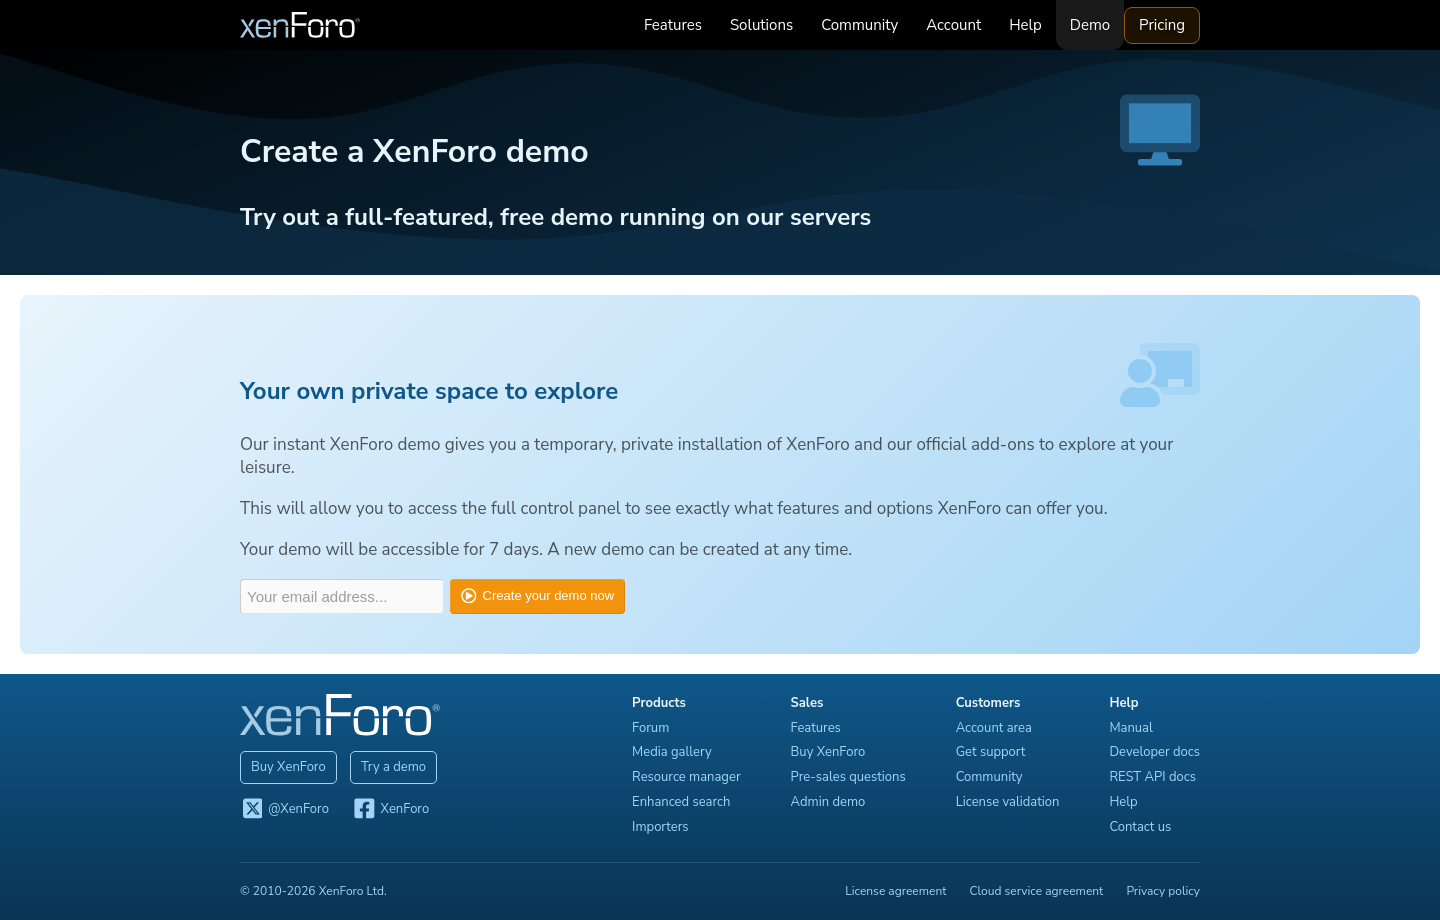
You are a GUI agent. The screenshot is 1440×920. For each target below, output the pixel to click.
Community (859, 25)
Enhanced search (681, 802)
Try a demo (393, 767)
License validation (1008, 802)
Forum (650, 728)
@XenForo (284, 810)
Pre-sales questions (848, 777)
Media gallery (672, 752)
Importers (660, 827)
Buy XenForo (288, 767)
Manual (1130, 728)
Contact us (1140, 827)
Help (1025, 25)
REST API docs (1152, 777)
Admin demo (828, 802)
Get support (991, 752)
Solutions (761, 25)
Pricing (1162, 25)
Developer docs (1154, 752)
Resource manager (686, 777)
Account (953, 25)
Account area (994, 728)
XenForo (390, 810)
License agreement (895, 891)
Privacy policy (1163, 891)
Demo (1090, 25)
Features (673, 25)
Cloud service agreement (1037, 891)
